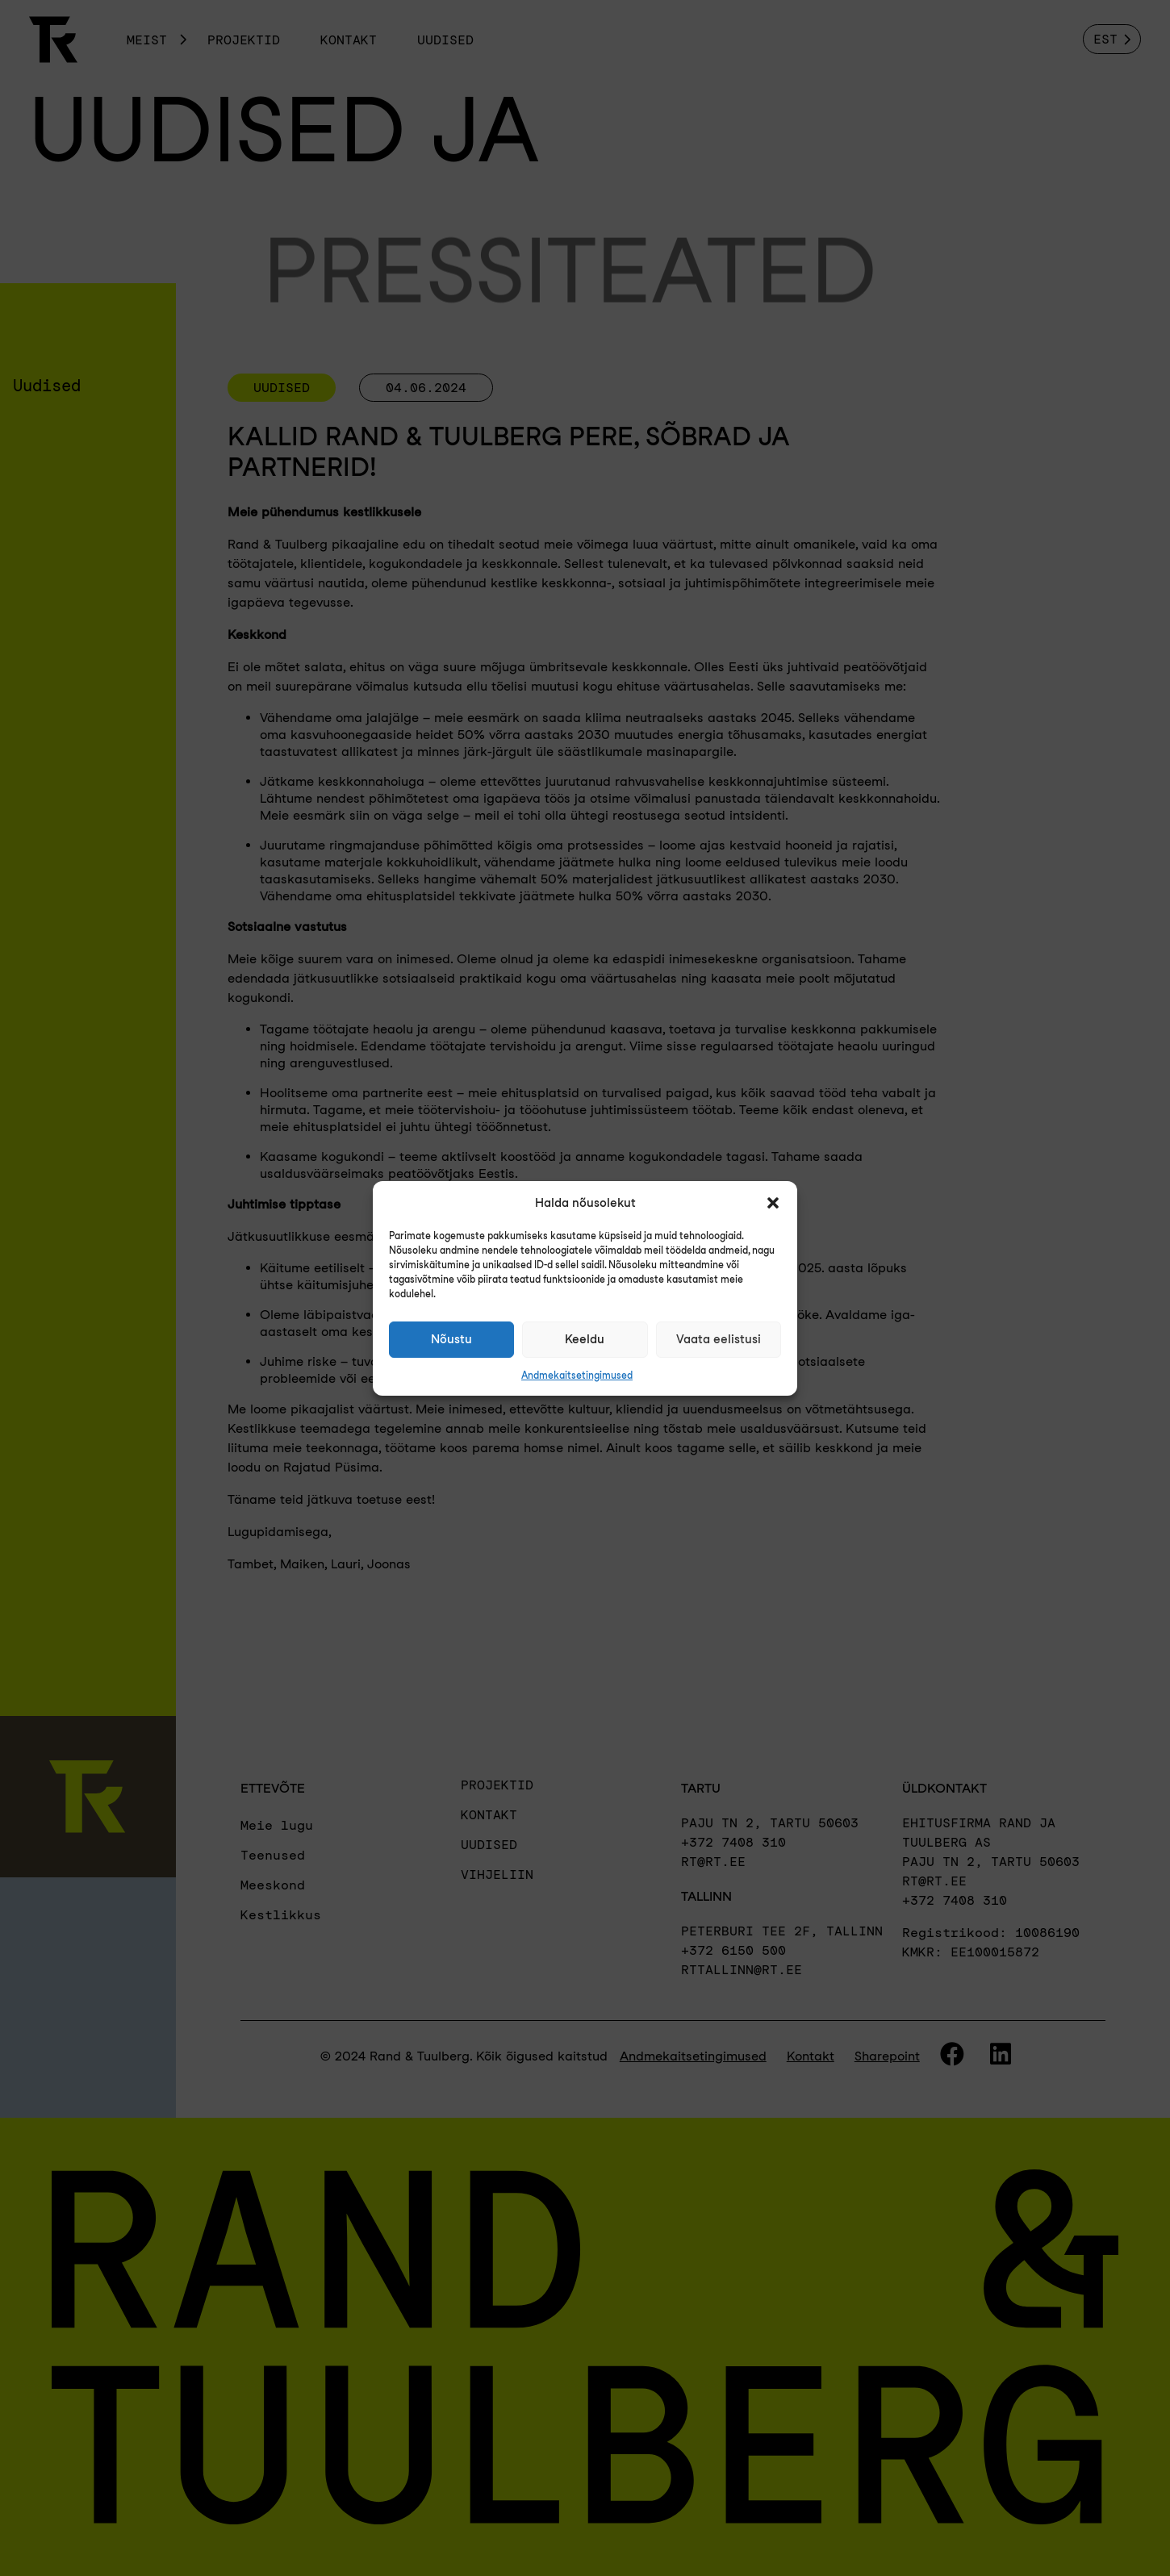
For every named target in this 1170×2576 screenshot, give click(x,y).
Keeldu (584, 1339)
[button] (773, 1203)
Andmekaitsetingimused (577, 1375)
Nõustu (451, 1339)
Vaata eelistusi (718, 1339)
